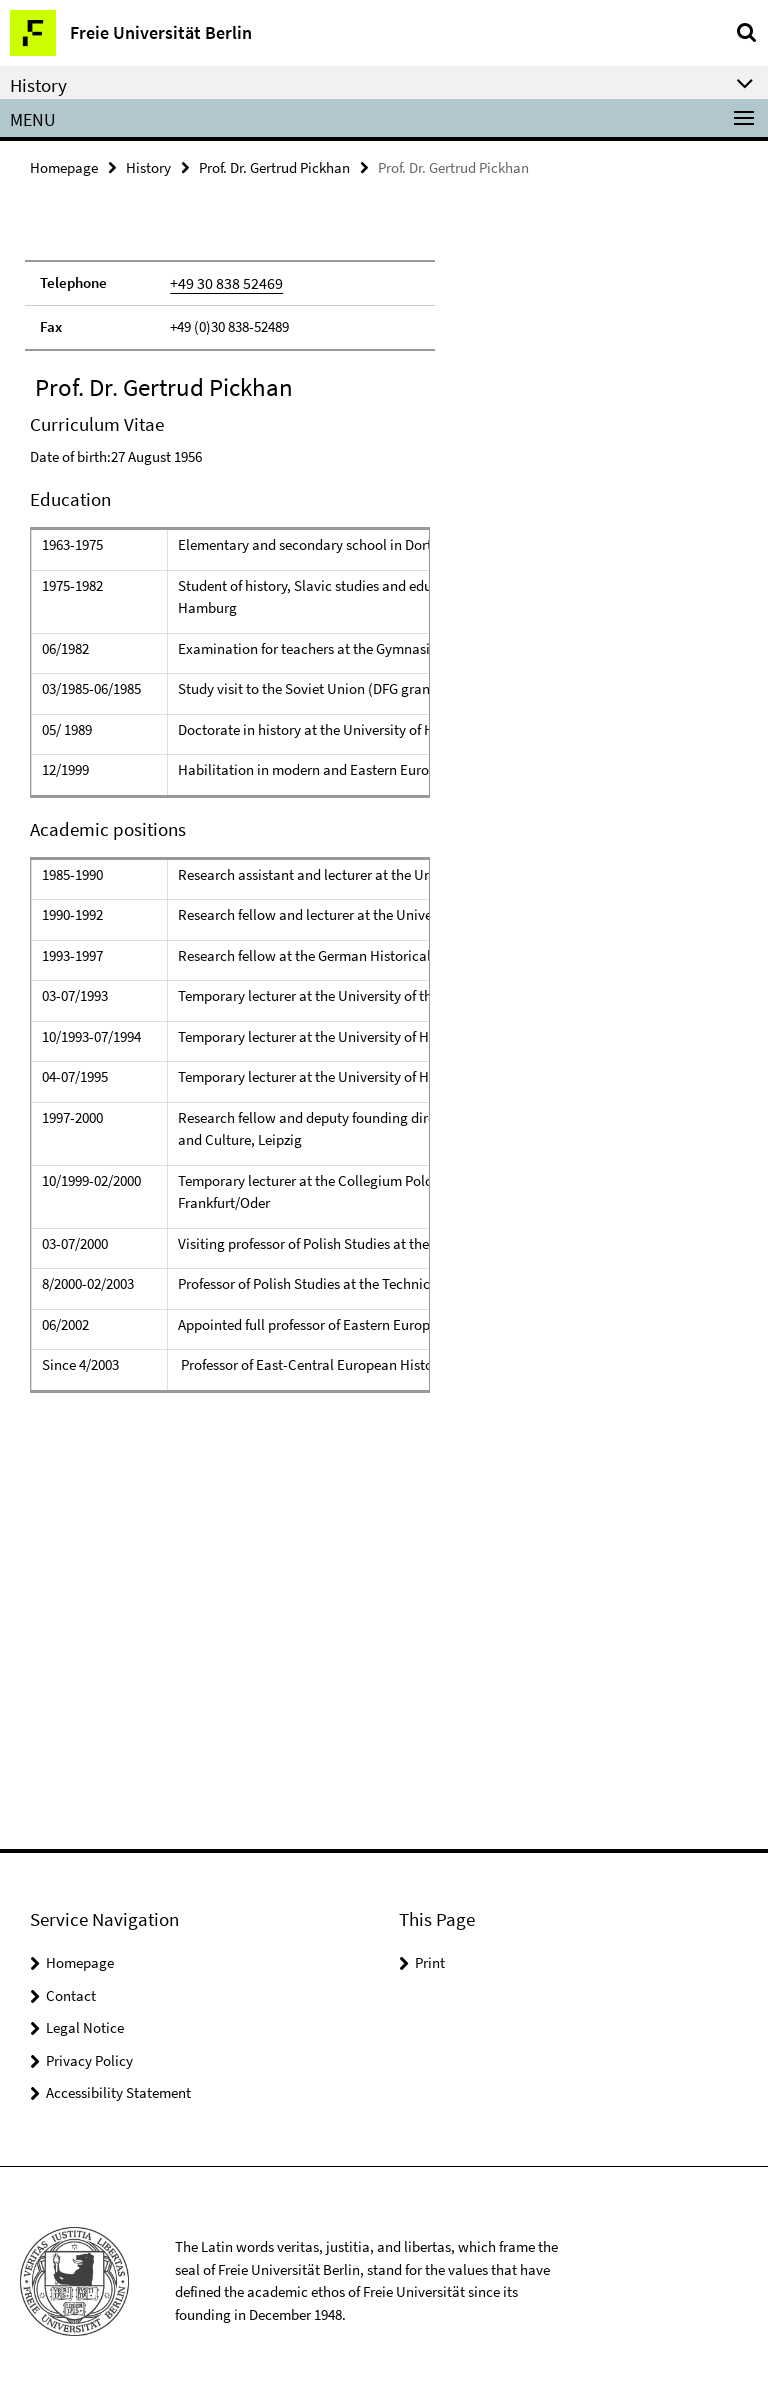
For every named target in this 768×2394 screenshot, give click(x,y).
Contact (71, 1993)
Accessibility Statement (118, 2090)
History (148, 166)
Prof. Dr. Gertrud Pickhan (274, 166)
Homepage (64, 166)
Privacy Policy (89, 2058)
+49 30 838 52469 (220, 281)
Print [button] (430, 1960)
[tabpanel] (230, 991)
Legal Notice (85, 2025)
